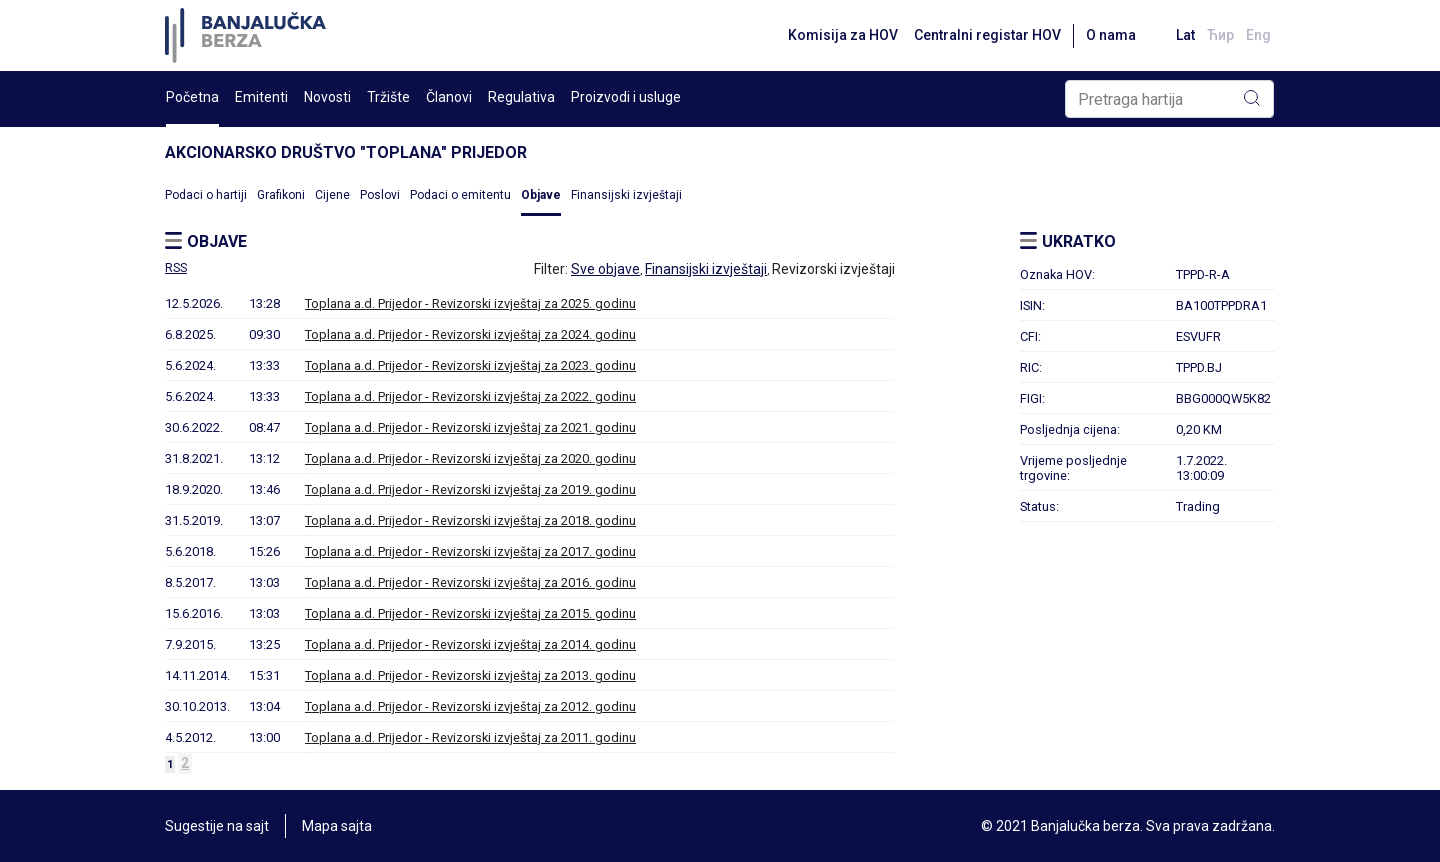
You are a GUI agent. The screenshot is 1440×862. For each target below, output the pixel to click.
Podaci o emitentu (460, 195)
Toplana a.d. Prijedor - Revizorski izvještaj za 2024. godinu (470, 334)
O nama (1111, 35)
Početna (192, 97)
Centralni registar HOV (987, 35)
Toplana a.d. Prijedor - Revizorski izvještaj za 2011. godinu (470, 737)
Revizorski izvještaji (833, 269)
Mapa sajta (337, 826)
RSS (176, 268)
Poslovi (380, 195)
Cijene (332, 195)
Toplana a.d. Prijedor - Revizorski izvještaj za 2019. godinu (470, 489)
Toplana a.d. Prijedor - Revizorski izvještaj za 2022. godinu (470, 396)
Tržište (388, 97)
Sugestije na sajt (217, 826)
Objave (541, 195)
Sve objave (605, 269)
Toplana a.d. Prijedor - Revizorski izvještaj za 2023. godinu (470, 365)
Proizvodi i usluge (626, 97)
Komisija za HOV (843, 35)
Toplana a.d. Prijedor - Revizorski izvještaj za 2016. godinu (470, 582)
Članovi (449, 97)
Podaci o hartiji (206, 195)
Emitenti (261, 97)
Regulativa (521, 97)
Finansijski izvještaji (626, 195)
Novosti (327, 97)
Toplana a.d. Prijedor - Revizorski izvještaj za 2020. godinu (470, 458)
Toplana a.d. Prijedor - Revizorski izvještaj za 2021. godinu (470, 427)
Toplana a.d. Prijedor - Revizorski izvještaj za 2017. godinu (470, 551)
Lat (1185, 35)
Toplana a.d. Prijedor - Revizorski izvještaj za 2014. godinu (470, 644)
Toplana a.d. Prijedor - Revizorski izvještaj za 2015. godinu (470, 613)
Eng (1258, 35)
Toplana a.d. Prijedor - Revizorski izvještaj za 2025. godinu (470, 303)
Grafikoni (281, 195)
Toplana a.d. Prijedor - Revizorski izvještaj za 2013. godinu (470, 675)
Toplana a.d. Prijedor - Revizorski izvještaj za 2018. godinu (470, 520)
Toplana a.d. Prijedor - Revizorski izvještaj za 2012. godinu (470, 706)
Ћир (1220, 35)
